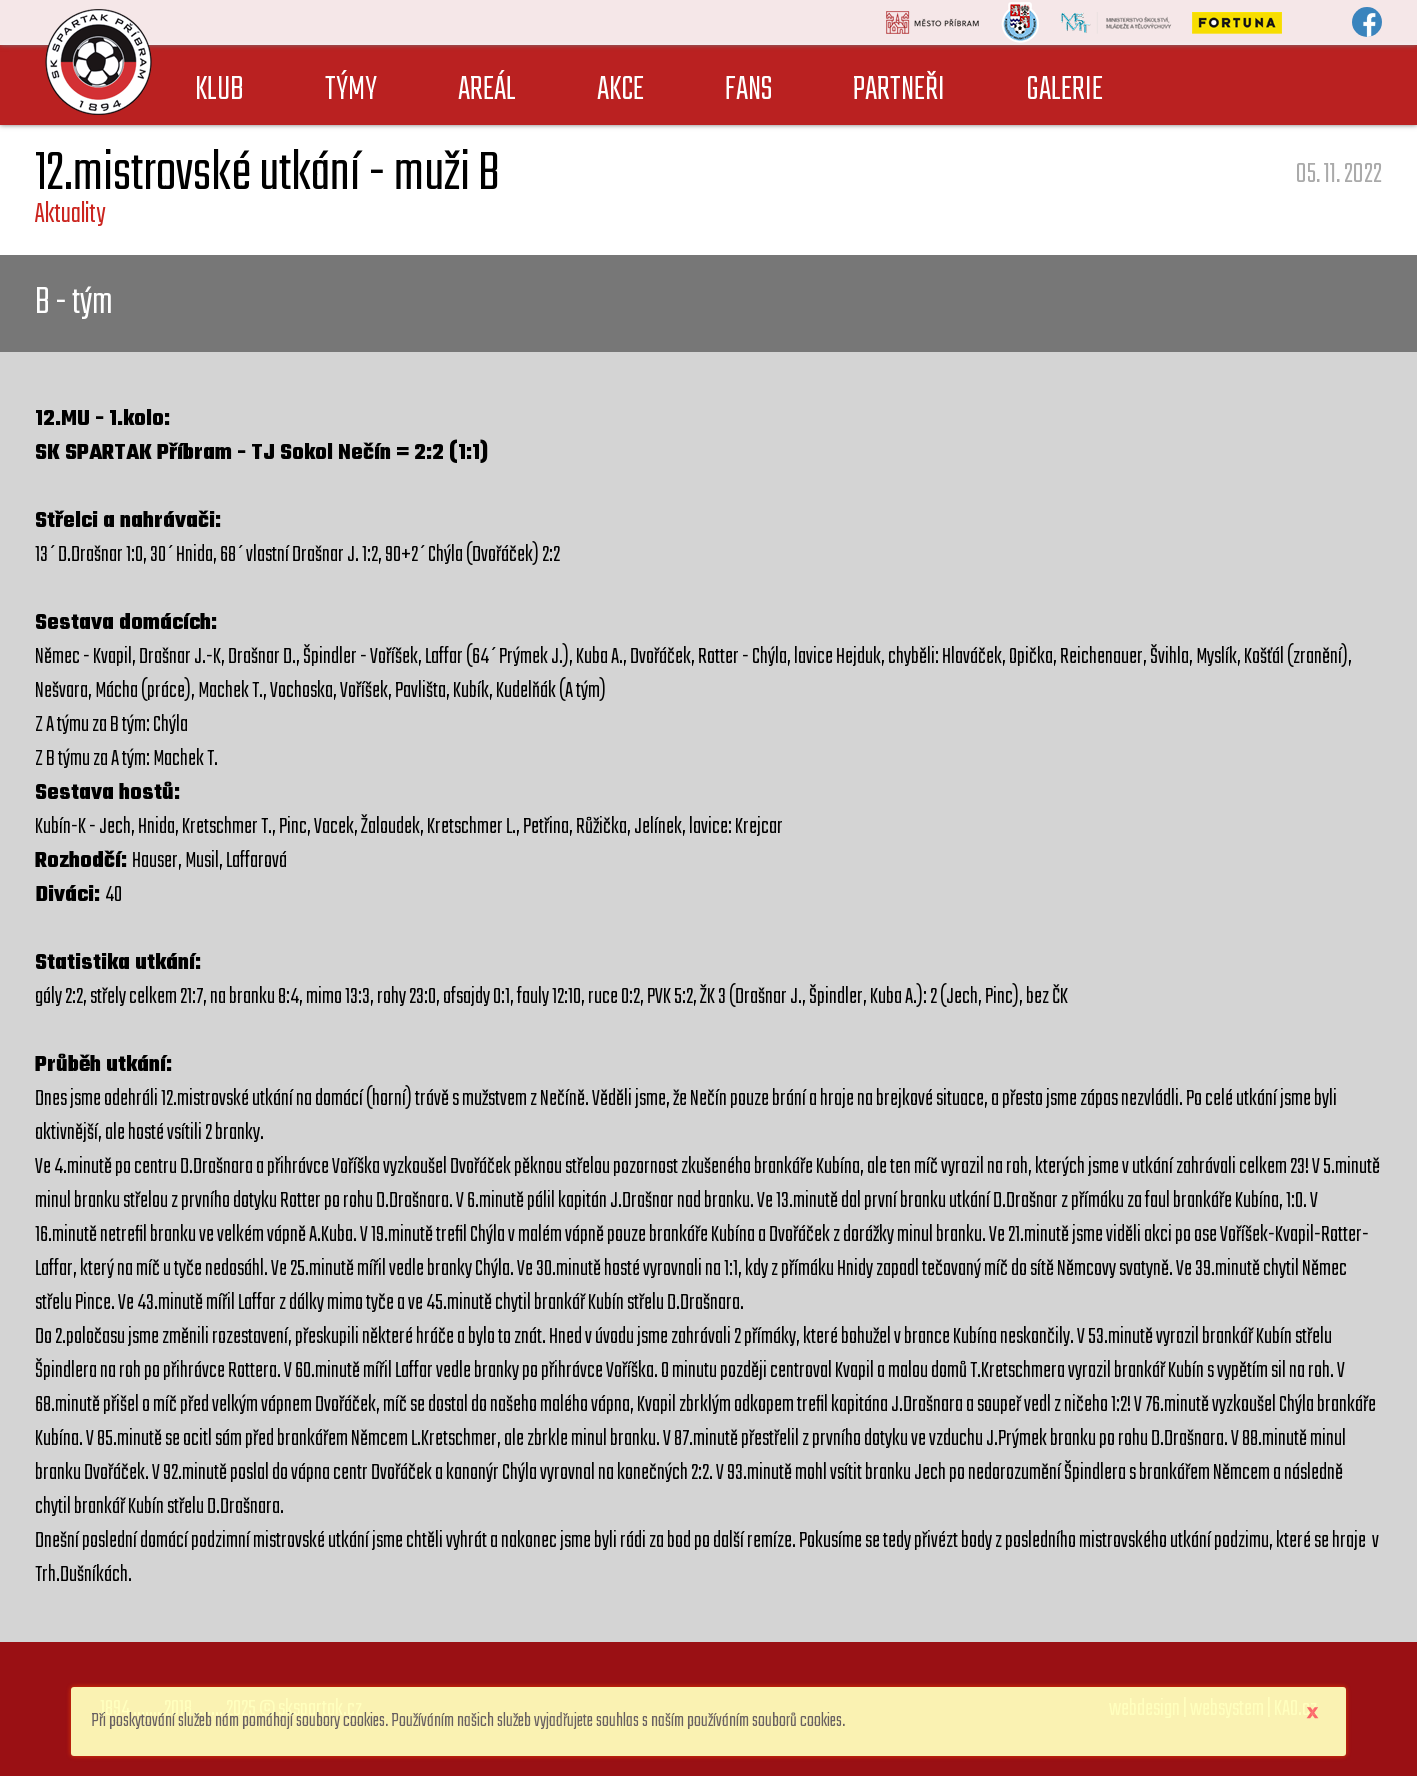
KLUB (219, 90)
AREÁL (487, 90)
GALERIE (1064, 90)
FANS (748, 90)
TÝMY (351, 90)
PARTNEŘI (899, 90)
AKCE (620, 90)
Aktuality (70, 214)
